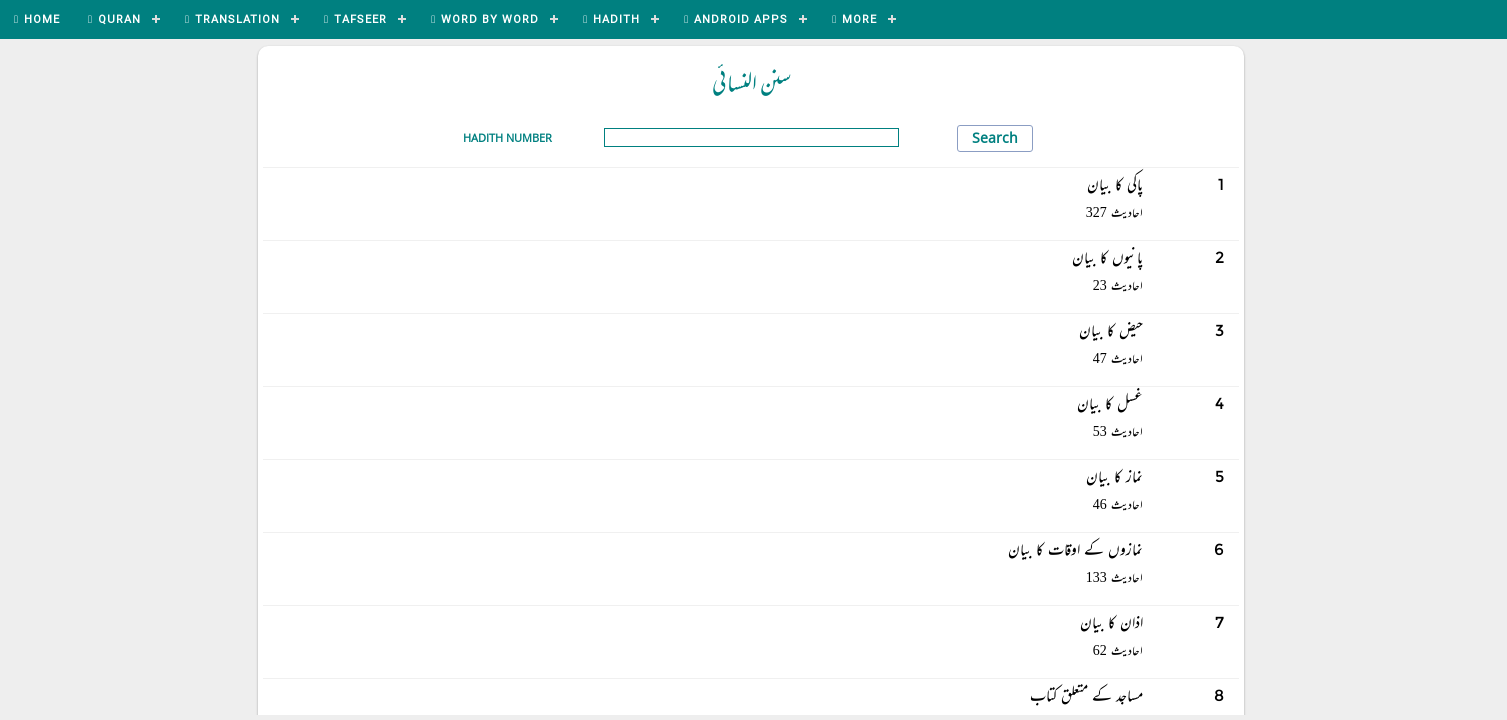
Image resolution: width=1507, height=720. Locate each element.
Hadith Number (507, 137)
